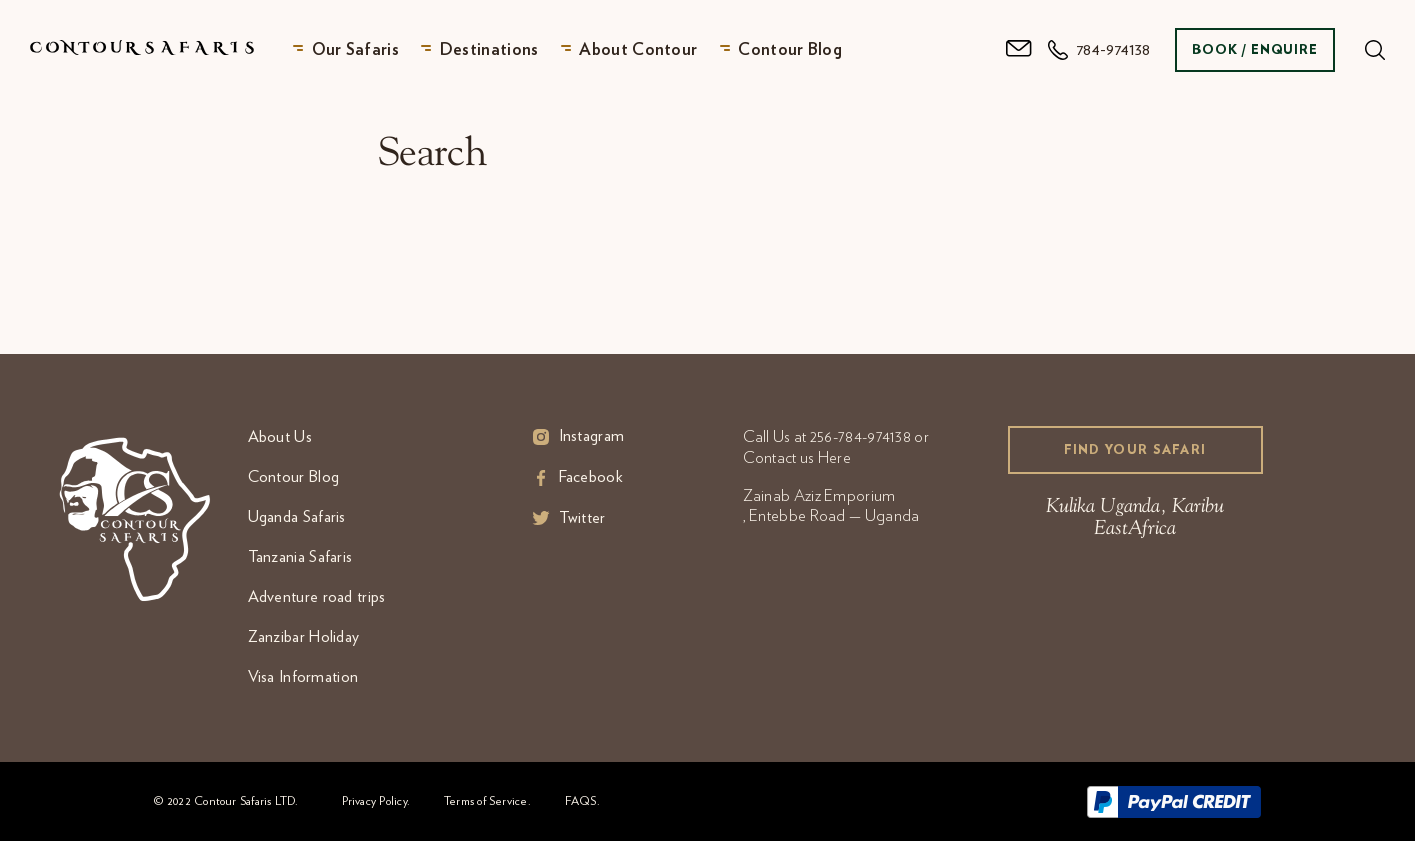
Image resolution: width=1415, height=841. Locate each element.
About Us (280, 437)
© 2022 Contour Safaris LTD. (226, 801)
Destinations (489, 49)
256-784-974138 (860, 437)
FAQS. (582, 801)
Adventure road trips (317, 597)
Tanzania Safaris (300, 557)
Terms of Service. (487, 801)
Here (834, 458)
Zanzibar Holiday (304, 637)
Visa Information (303, 677)
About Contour (638, 49)
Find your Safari (1135, 450)
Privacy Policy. (376, 801)
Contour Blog (790, 49)
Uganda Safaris (297, 517)
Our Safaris (355, 49)
